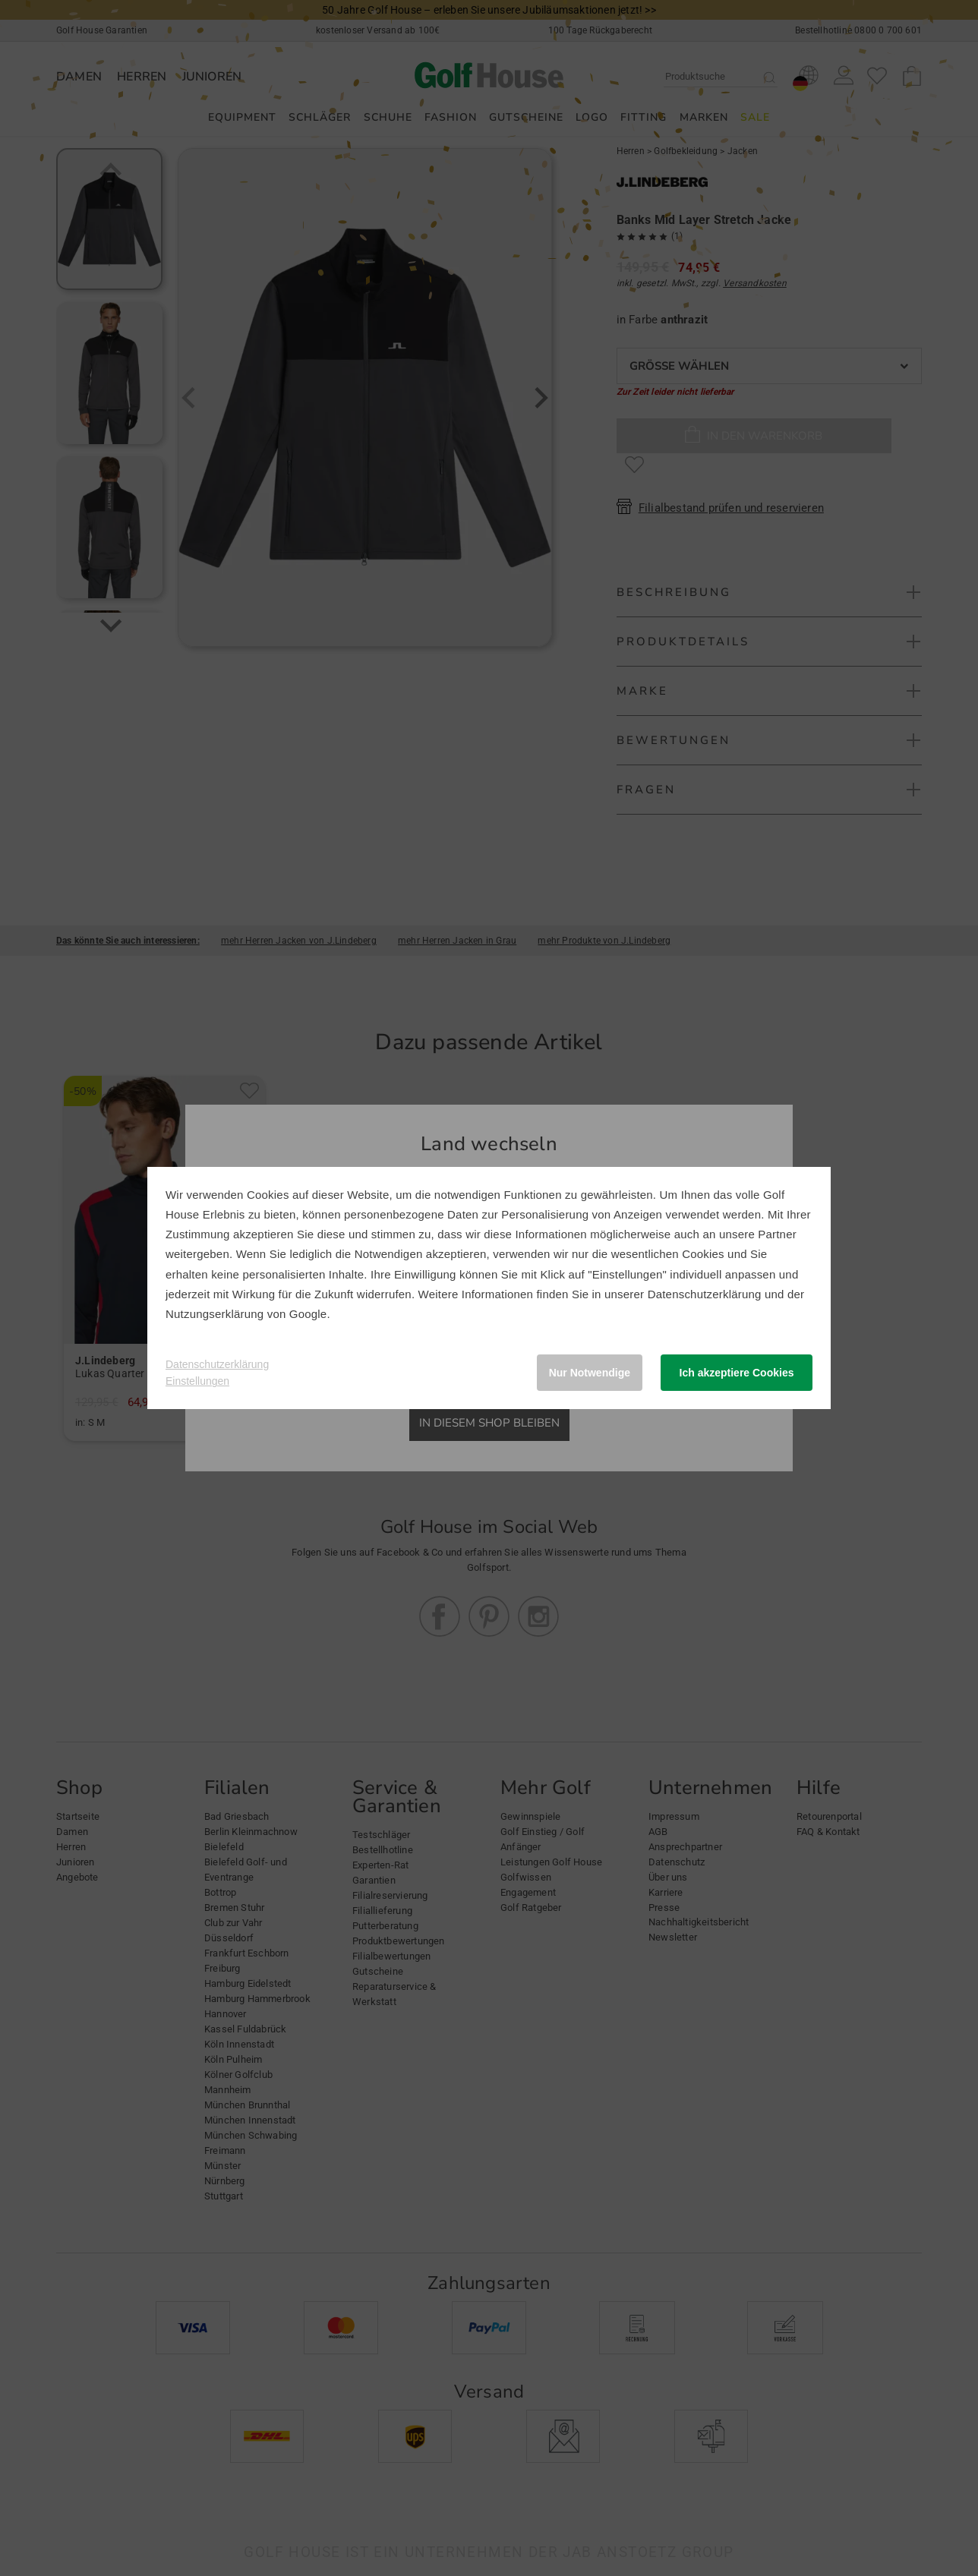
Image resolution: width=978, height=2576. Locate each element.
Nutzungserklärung (214, 1313)
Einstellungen (197, 1381)
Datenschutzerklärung (705, 1294)
